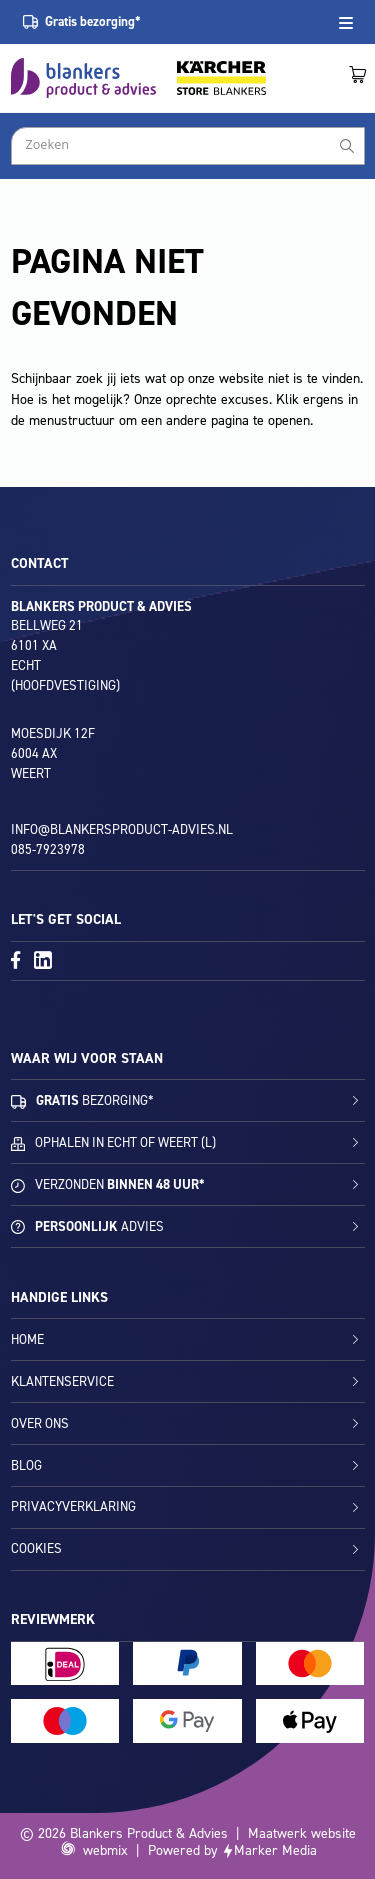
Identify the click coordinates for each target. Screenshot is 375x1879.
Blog (26, 1465)
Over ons (40, 1423)
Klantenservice (62, 1381)
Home (27, 1339)
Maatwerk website (302, 1833)
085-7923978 (48, 849)
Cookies (36, 1548)
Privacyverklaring (73, 1506)
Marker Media (275, 1850)
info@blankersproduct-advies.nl (122, 829)
